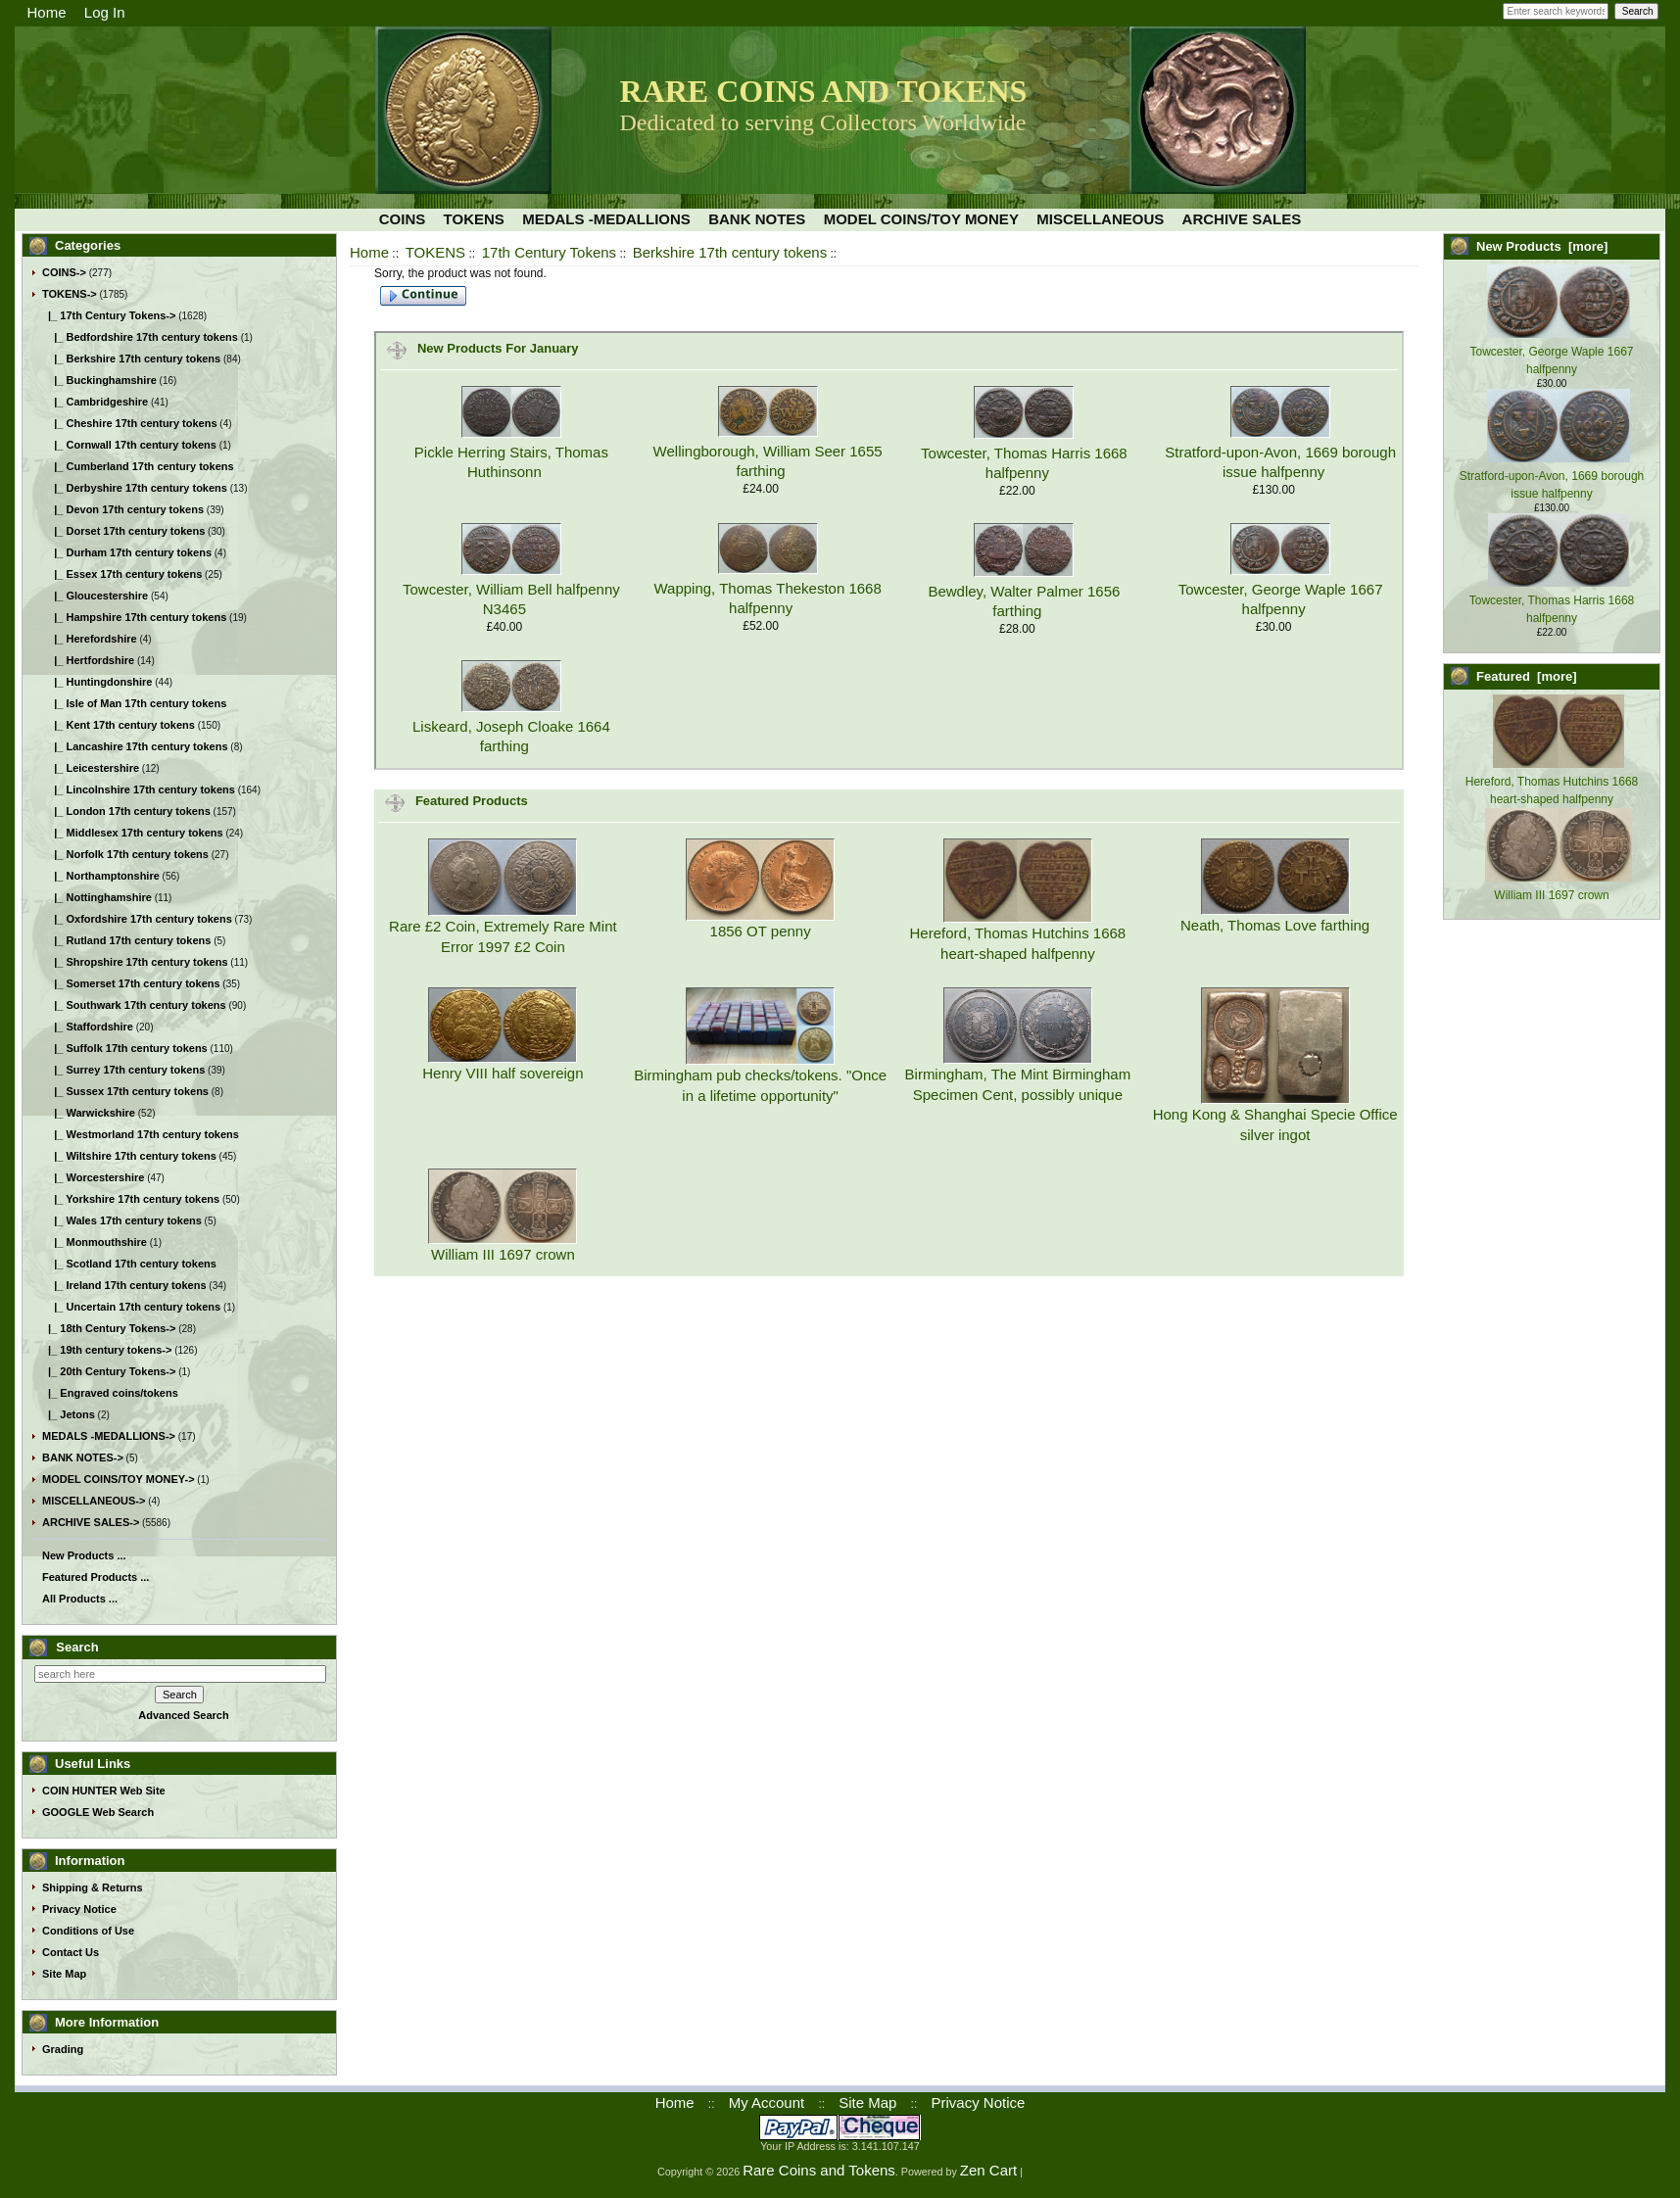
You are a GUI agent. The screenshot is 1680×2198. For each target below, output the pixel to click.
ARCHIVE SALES (1242, 219)
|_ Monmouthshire (94, 1242)
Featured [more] (1526, 676)
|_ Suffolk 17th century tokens (125, 1048)
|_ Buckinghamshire (99, 380)
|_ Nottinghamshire (97, 897)
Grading (62, 2049)
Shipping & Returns (92, 1887)
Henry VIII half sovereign (502, 1073)
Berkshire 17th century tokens (730, 252)
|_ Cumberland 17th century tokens (138, 466)
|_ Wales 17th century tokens (122, 1220)
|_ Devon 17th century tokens (123, 509)
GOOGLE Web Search (98, 1812)
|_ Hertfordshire (88, 660)
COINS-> (64, 272)
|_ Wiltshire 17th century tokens (129, 1156)
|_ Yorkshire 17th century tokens (130, 1199)
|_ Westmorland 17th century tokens (140, 1134)
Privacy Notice (79, 1909)
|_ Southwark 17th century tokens (134, 1005)
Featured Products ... (95, 1577)
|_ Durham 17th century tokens (127, 552)
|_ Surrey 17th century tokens (123, 1069)
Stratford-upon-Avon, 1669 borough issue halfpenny (1552, 476)
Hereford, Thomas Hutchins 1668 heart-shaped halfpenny (1552, 781)
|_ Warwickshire (88, 1113)
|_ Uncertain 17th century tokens (131, 1307)
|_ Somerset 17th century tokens (131, 983)
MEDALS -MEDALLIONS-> (108, 1436)
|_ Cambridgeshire (95, 401)
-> (69, 294)
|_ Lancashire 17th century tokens (135, 746)
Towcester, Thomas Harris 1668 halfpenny (1552, 600)
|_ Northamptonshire (101, 876)
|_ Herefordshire (89, 639)
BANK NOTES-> (82, 1457)
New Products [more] (1542, 246)
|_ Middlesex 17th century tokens (132, 832)
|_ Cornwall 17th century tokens (129, 445)
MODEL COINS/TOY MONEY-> (118, 1479)
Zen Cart (988, 2170)
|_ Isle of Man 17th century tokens (134, 703)
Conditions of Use (88, 1930)
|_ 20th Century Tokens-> (108, 1371)
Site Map (64, 1974)
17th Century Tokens (549, 252)
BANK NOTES (756, 219)
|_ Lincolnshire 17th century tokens (138, 789)
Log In (104, 12)
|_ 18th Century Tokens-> (108, 1328)
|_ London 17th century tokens (126, 811)
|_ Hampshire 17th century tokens (134, 617)
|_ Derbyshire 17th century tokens (134, 488)
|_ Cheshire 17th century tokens (129, 423)
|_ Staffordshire (87, 1026)
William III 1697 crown (503, 1254)
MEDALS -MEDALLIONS (606, 219)
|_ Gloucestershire (95, 595)
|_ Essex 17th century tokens (122, 574)
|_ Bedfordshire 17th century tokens (140, 337)
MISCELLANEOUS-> (93, 1500)
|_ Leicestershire (90, 768)
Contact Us (70, 1952)
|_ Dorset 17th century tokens (123, 531)
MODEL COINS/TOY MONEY (921, 219)
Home (47, 12)
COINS (402, 219)
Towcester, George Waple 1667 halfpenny (1552, 351)
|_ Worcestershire (93, 1177)
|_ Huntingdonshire (97, 682)
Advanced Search (183, 1715)
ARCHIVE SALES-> (90, 1522)
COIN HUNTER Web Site (104, 1790)
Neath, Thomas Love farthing (1274, 925)
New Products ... (84, 1555)
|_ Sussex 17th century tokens (125, 1091)
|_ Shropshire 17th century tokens (135, 962)
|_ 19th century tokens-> (106, 1350)
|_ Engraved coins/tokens (110, 1393)
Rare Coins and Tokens (819, 2170)
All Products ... (80, 1598)
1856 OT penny (760, 931)
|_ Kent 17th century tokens (118, 725)
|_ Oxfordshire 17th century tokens (137, 919)
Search (77, 1647)
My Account (767, 2102)
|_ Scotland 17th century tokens (129, 1263)
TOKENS (435, 252)
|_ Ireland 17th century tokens (124, 1285)
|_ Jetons (68, 1414)
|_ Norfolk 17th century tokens (125, 854)
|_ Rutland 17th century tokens (126, 940)
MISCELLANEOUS (1100, 219)
